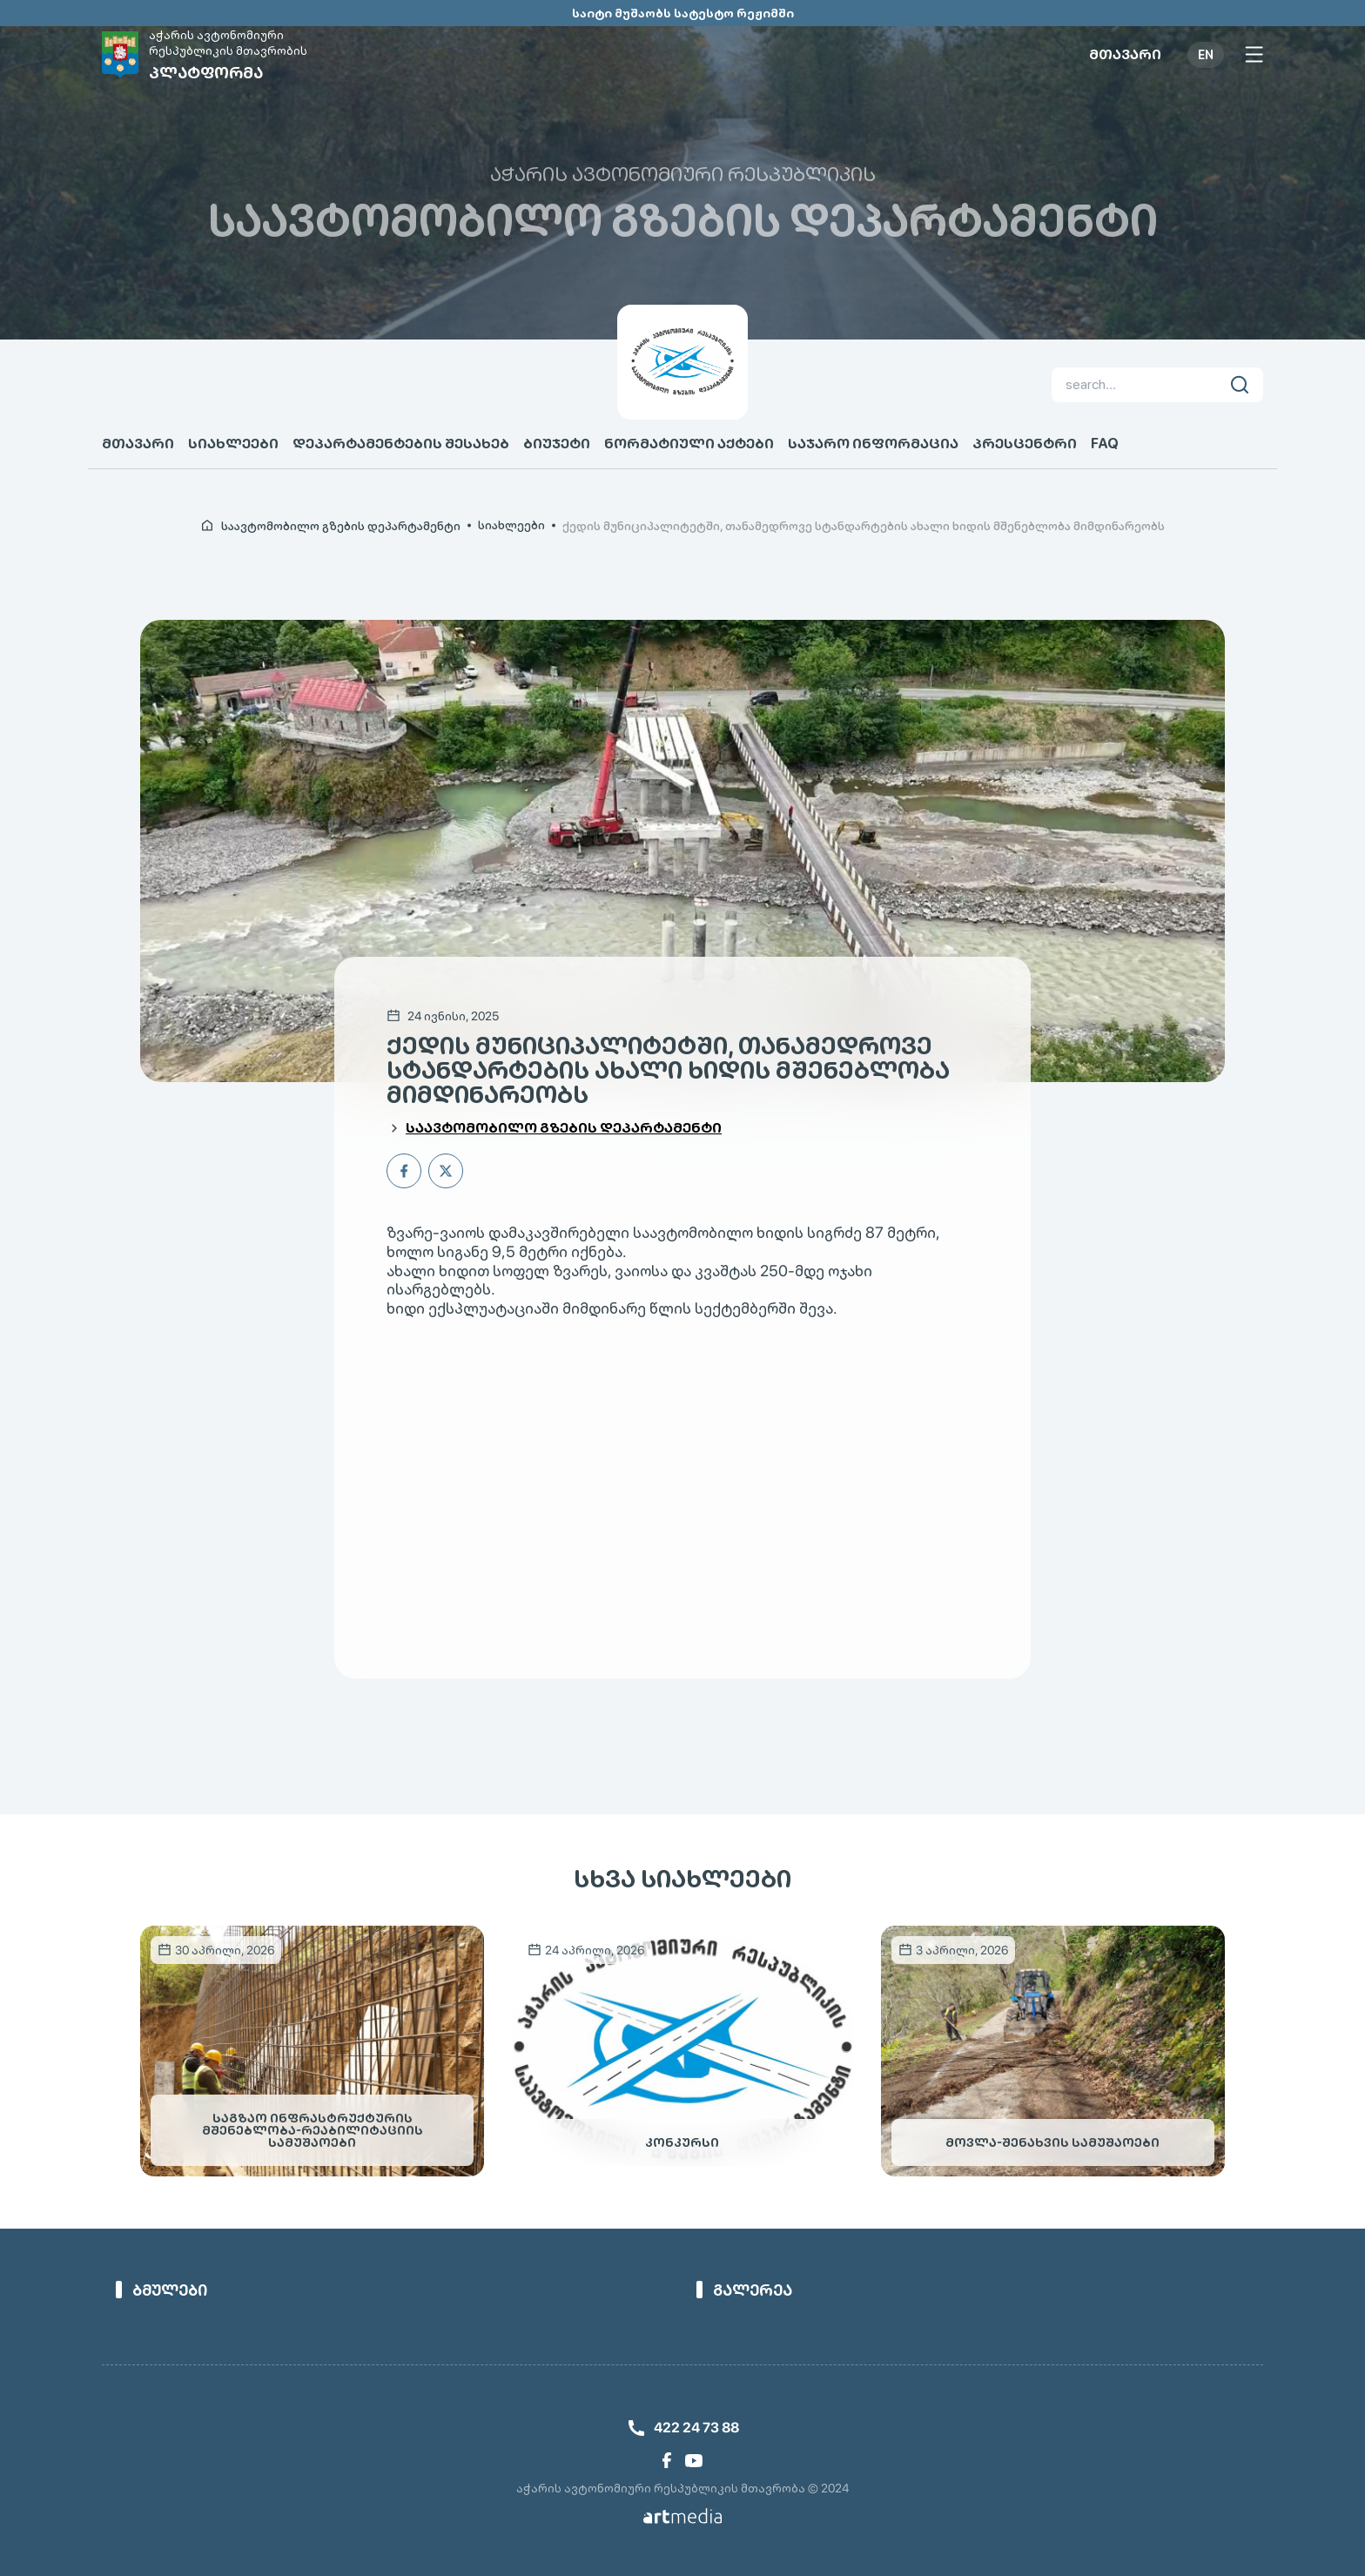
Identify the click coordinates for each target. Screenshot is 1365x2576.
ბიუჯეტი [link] (556, 444)
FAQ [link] (1105, 444)
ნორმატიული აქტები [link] (689, 444)
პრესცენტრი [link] (1024, 444)
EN (1206, 55)
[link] (210, 54)
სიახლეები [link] (233, 444)
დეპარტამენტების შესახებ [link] (400, 444)
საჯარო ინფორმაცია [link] (873, 444)
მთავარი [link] (1125, 55)
